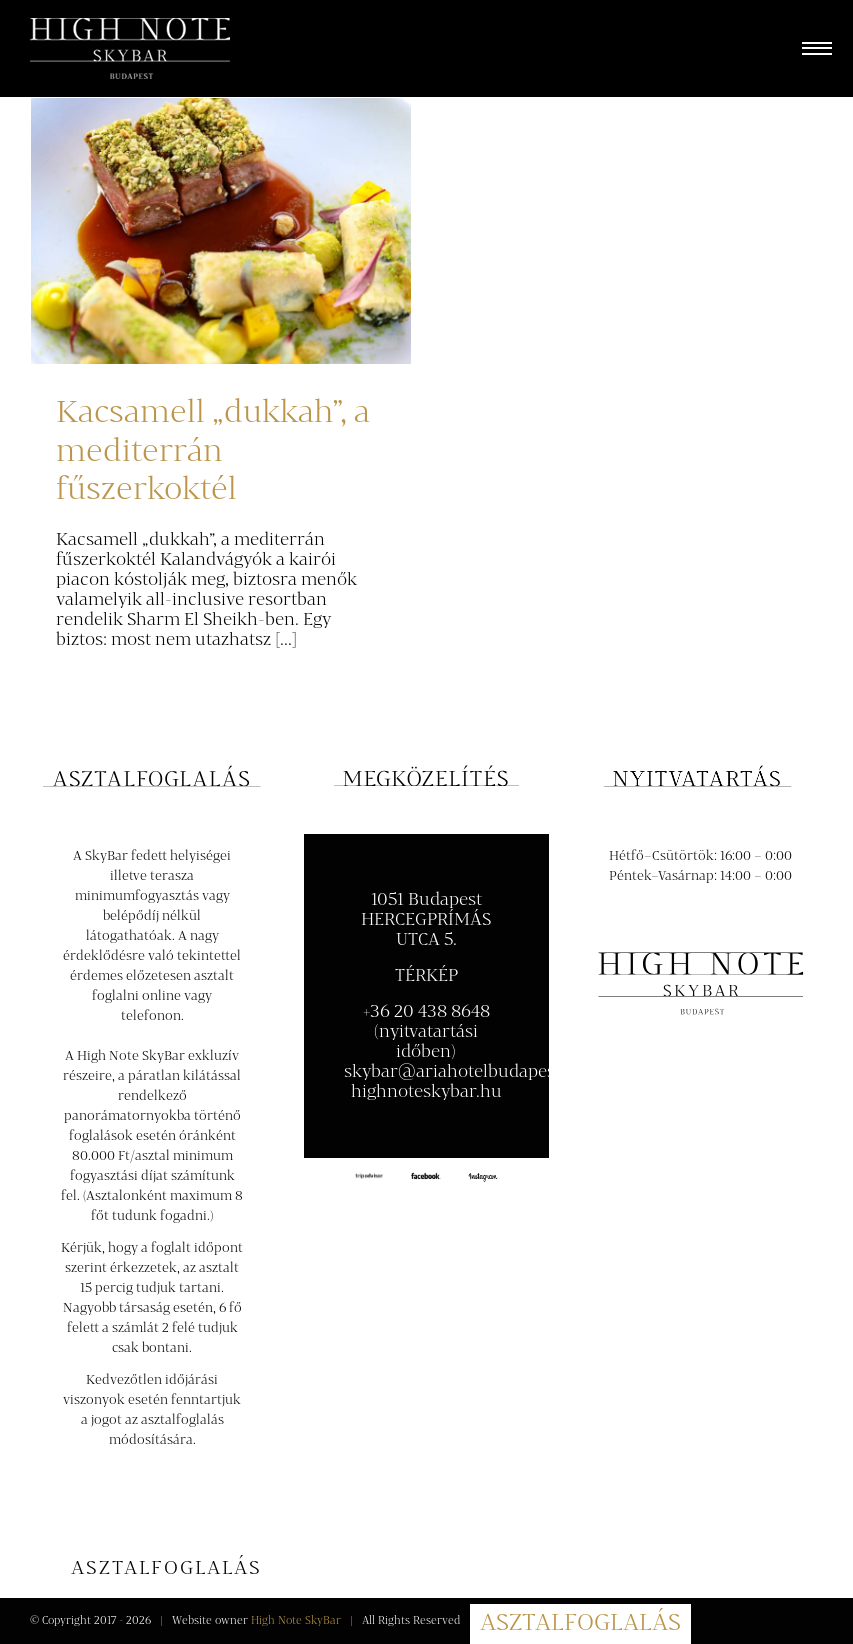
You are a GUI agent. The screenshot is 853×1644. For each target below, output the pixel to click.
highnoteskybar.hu (426, 1092)
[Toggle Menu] (812, 48)
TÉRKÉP (426, 976)
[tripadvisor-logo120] (369, 1179)
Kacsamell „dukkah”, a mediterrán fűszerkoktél (213, 451)
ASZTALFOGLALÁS (580, 1624)
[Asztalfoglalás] (166, 1569)
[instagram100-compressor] (483, 1179)
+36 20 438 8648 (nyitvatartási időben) (426, 1032)
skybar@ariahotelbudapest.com (472, 1072)
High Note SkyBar (296, 1621)
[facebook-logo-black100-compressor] (426, 1177)
